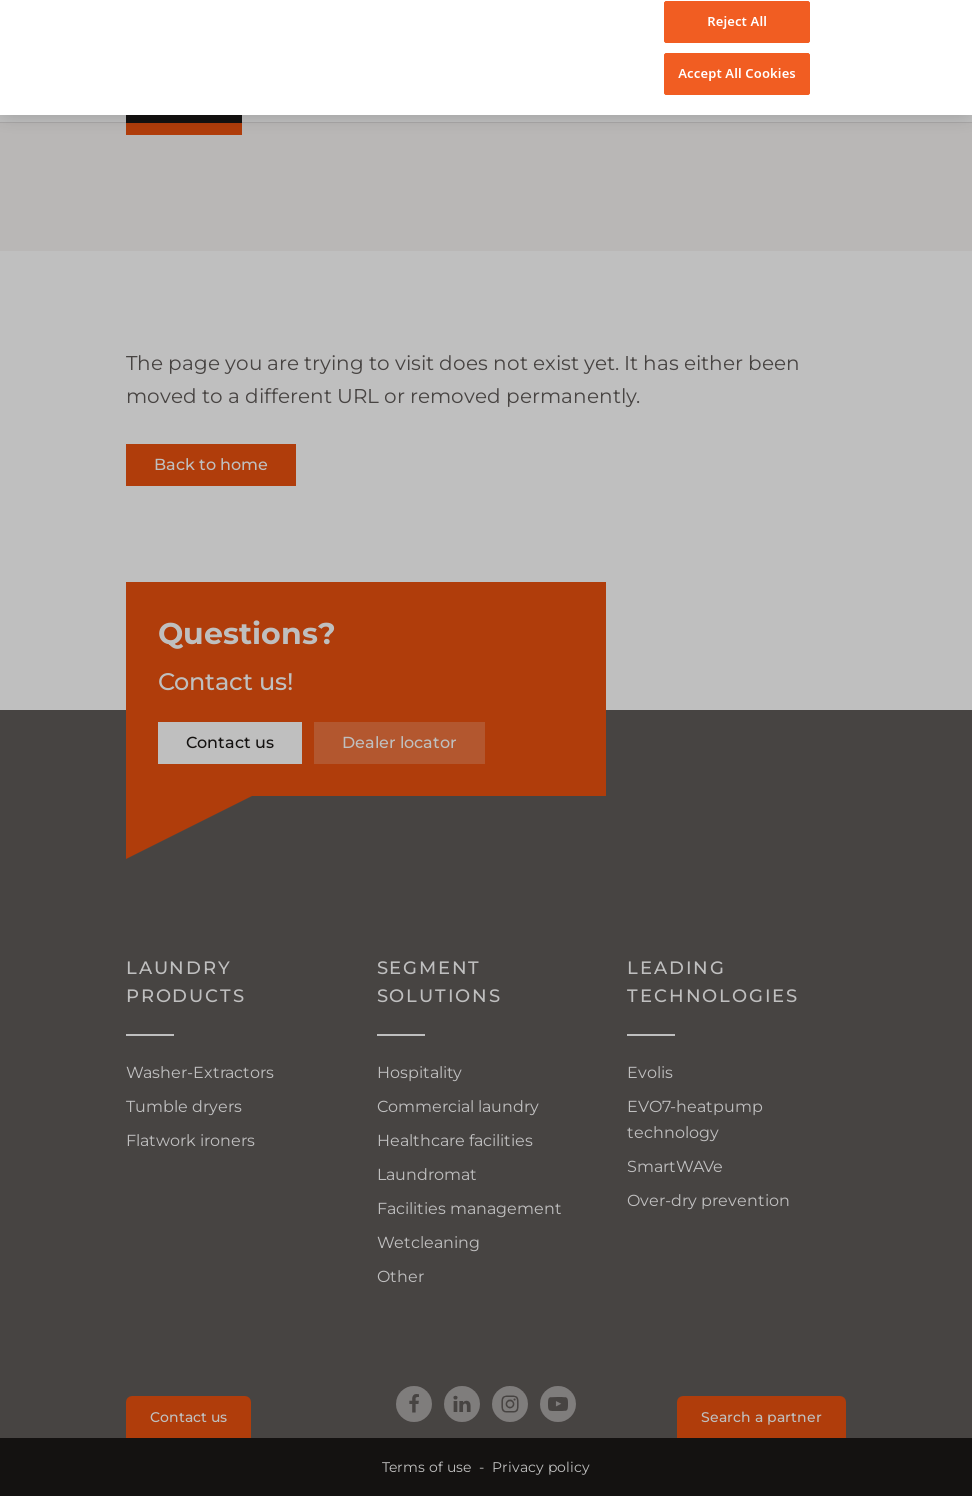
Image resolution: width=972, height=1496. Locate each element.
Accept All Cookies (737, 53)
